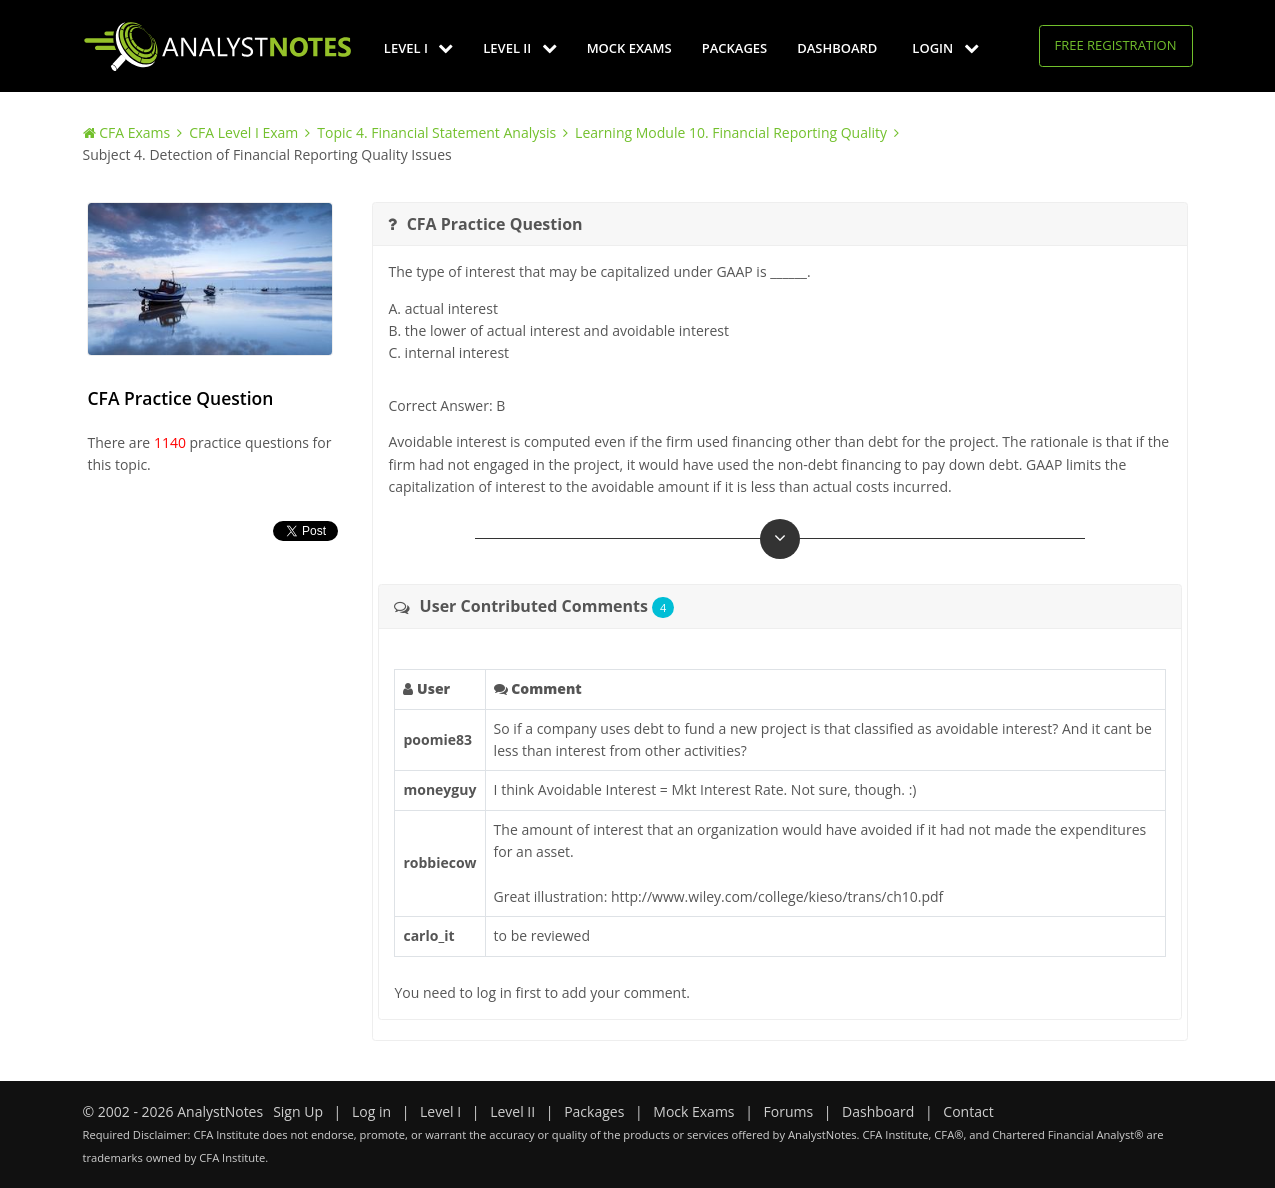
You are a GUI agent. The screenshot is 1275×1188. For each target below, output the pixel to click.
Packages (734, 48)
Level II (519, 48)
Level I (418, 48)
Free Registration (1116, 45)
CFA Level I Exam (243, 132)
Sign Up (298, 1111)
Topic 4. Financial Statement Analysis (436, 132)
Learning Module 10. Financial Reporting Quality (731, 132)
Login (945, 48)
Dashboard (837, 48)
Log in (371, 1111)
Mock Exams (629, 48)
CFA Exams (134, 132)
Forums (789, 1111)
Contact (968, 1111)
